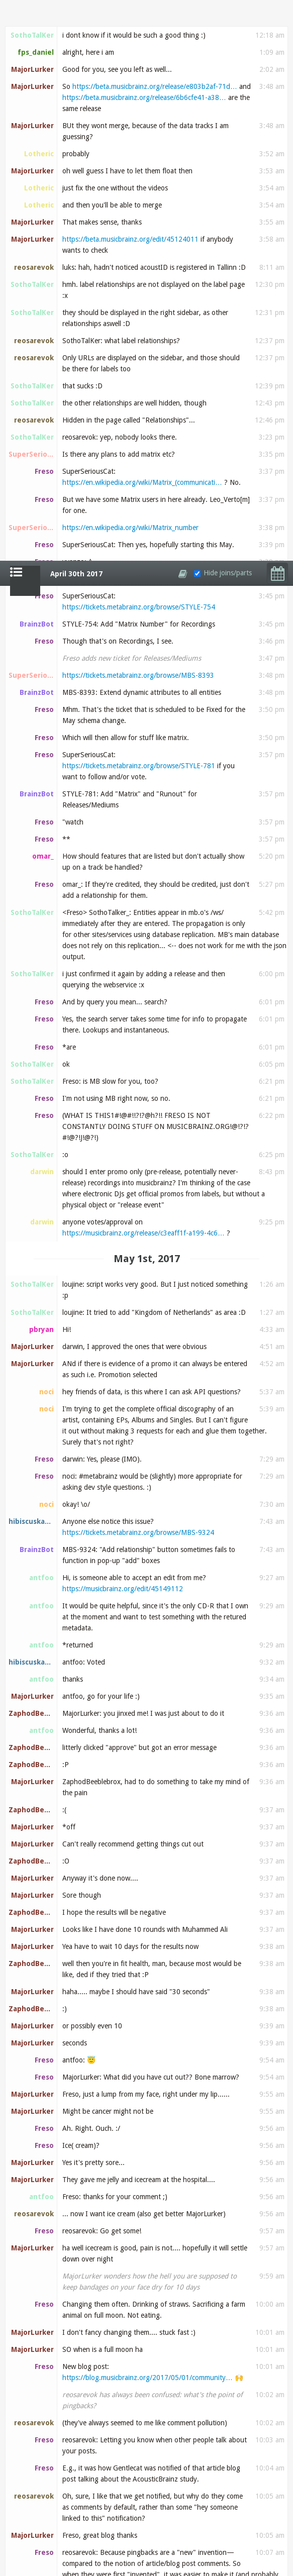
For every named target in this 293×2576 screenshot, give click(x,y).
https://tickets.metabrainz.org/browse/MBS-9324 (138, 972)
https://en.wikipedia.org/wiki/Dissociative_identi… (138, 2476)
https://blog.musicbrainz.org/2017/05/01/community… (147, 1817)
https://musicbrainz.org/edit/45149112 (122, 1028)
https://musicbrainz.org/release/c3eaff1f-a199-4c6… (143, 672)
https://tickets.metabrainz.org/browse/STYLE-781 (138, 205)
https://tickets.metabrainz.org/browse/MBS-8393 (138, 115)
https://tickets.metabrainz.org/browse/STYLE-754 (138, 46)
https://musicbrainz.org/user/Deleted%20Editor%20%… (149, 2527)
